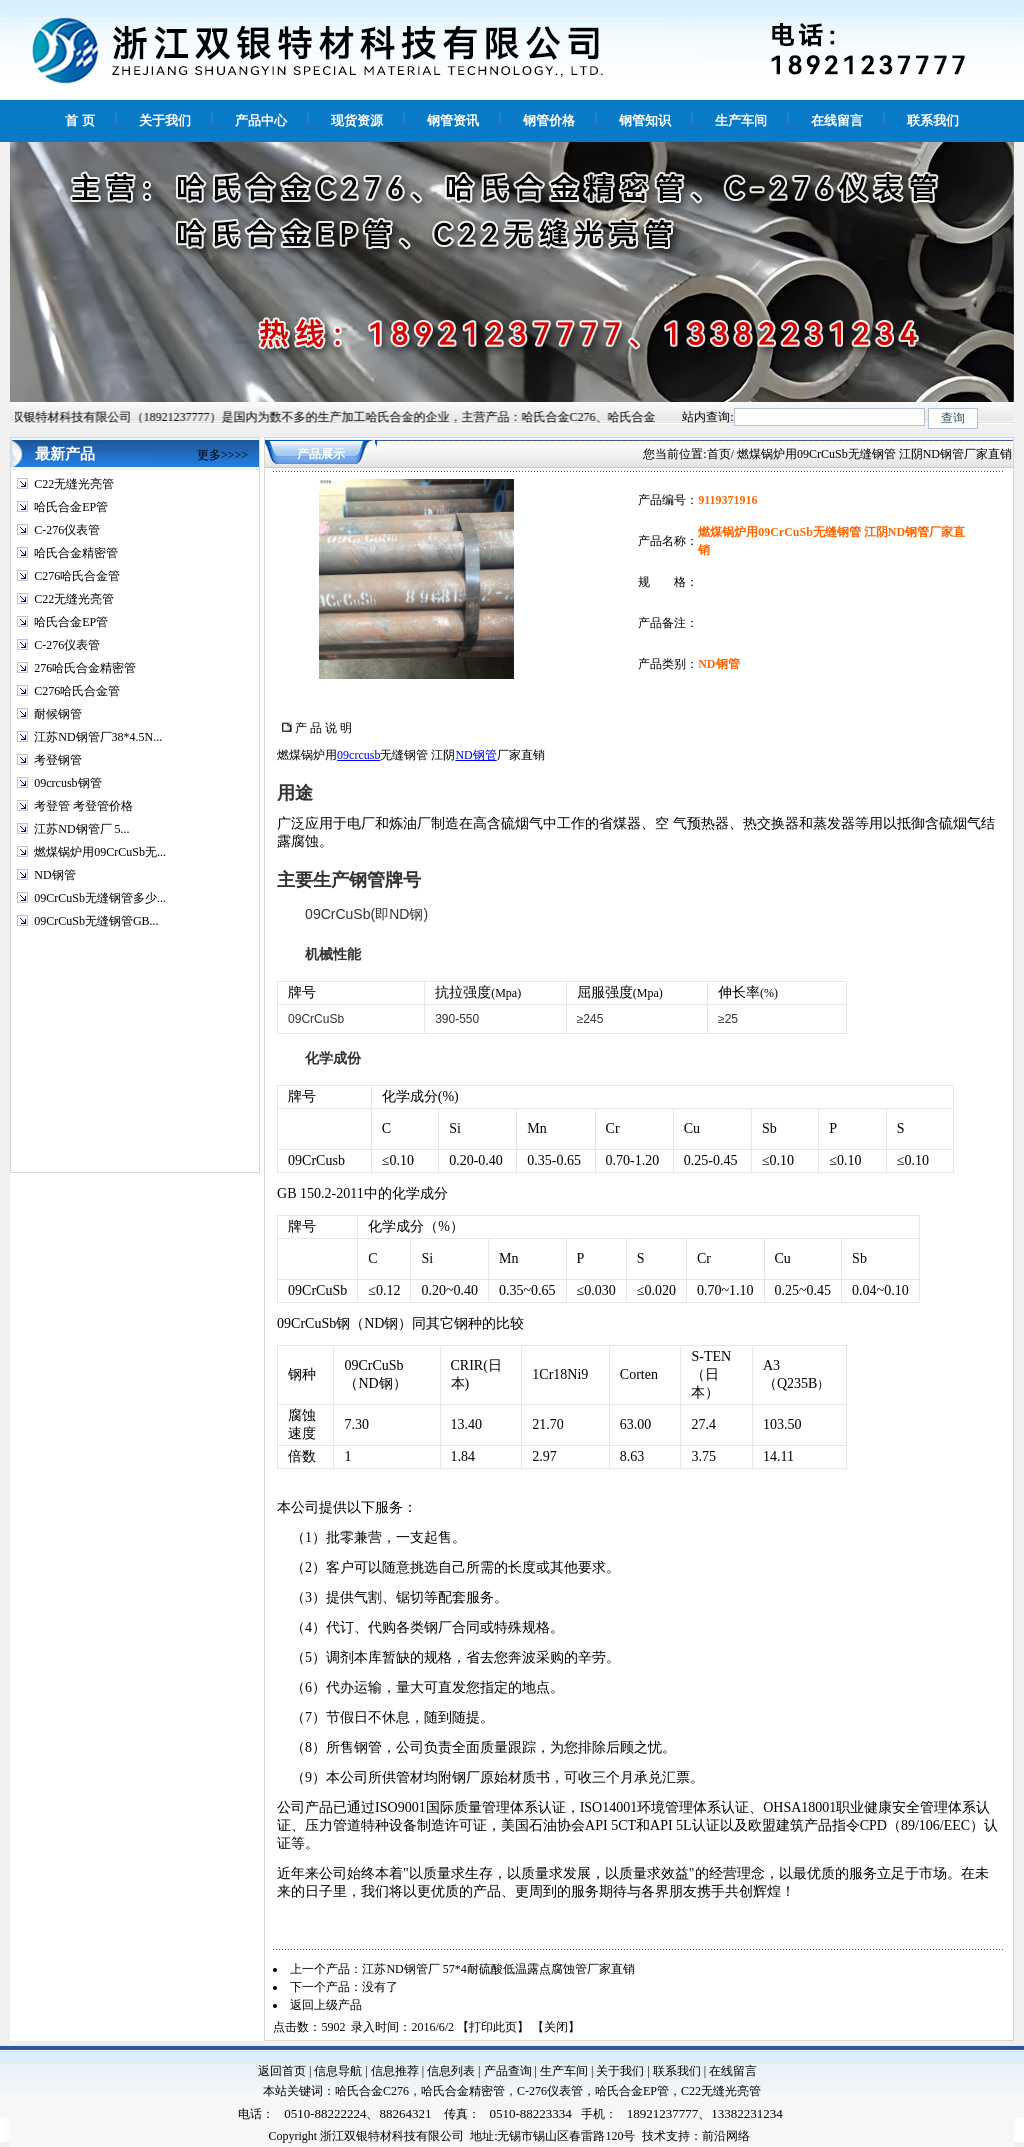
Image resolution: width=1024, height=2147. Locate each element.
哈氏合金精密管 (76, 553)
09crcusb (358, 755)
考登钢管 (58, 760)
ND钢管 (54, 875)
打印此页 (493, 2027)
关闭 (556, 2027)
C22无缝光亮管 (74, 484)
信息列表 (451, 2071)
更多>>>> (222, 455)
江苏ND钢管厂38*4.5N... (98, 737)
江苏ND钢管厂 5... (81, 829)
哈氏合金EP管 (71, 507)
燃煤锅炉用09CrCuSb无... (100, 852)
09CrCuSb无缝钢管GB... (96, 921)
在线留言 (733, 2071)
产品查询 (508, 2071)
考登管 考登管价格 (83, 806)
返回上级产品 (326, 2005)
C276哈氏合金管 (77, 576)
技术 (654, 2136)
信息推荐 (395, 2071)
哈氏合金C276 (372, 2091)
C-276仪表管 (67, 530)
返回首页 (282, 2071)
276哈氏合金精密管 (85, 668)
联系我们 (677, 2071)
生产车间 (564, 2071)
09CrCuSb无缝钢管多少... (100, 898)
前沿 (714, 2136)
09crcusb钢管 (67, 783)
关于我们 (620, 2071)
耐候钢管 (58, 714)
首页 (719, 454)
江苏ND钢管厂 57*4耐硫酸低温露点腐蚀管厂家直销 (498, 1969)
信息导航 (338, 2071)
